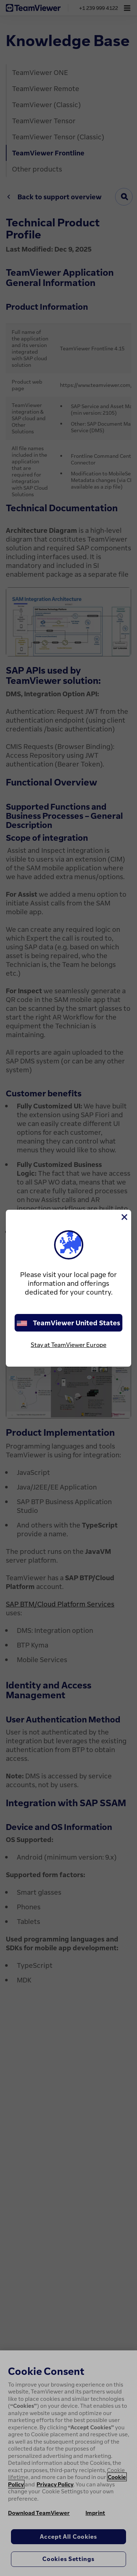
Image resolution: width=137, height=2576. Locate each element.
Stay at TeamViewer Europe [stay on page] (68, 1345)
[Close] (124, 1217)
